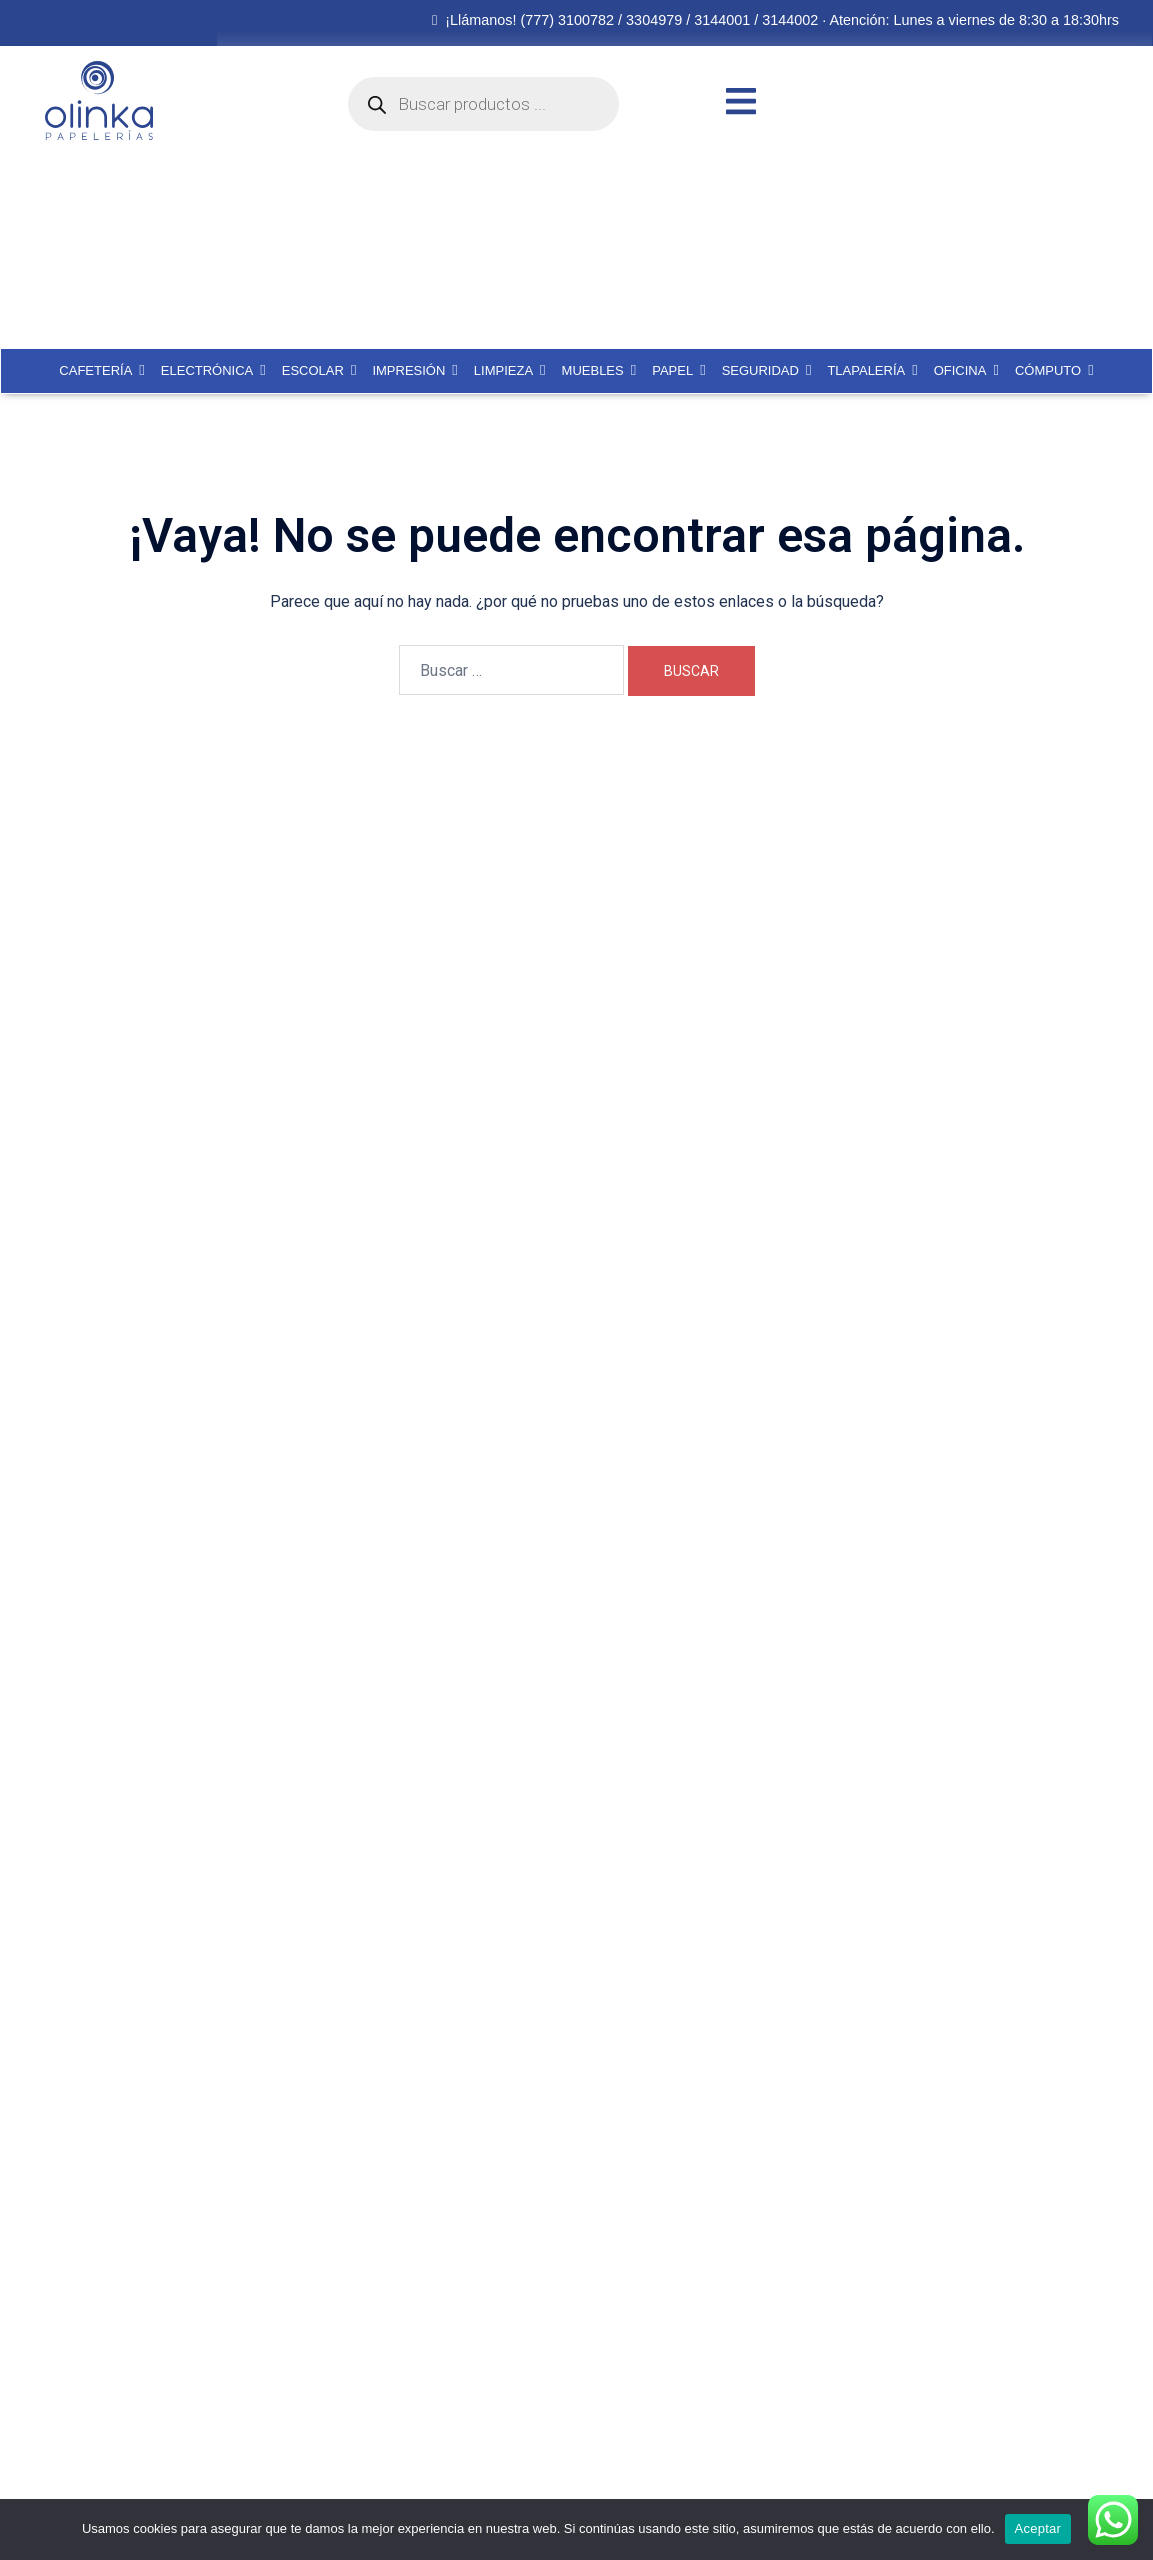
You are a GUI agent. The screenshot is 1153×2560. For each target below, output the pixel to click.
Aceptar (1038, 2528)
